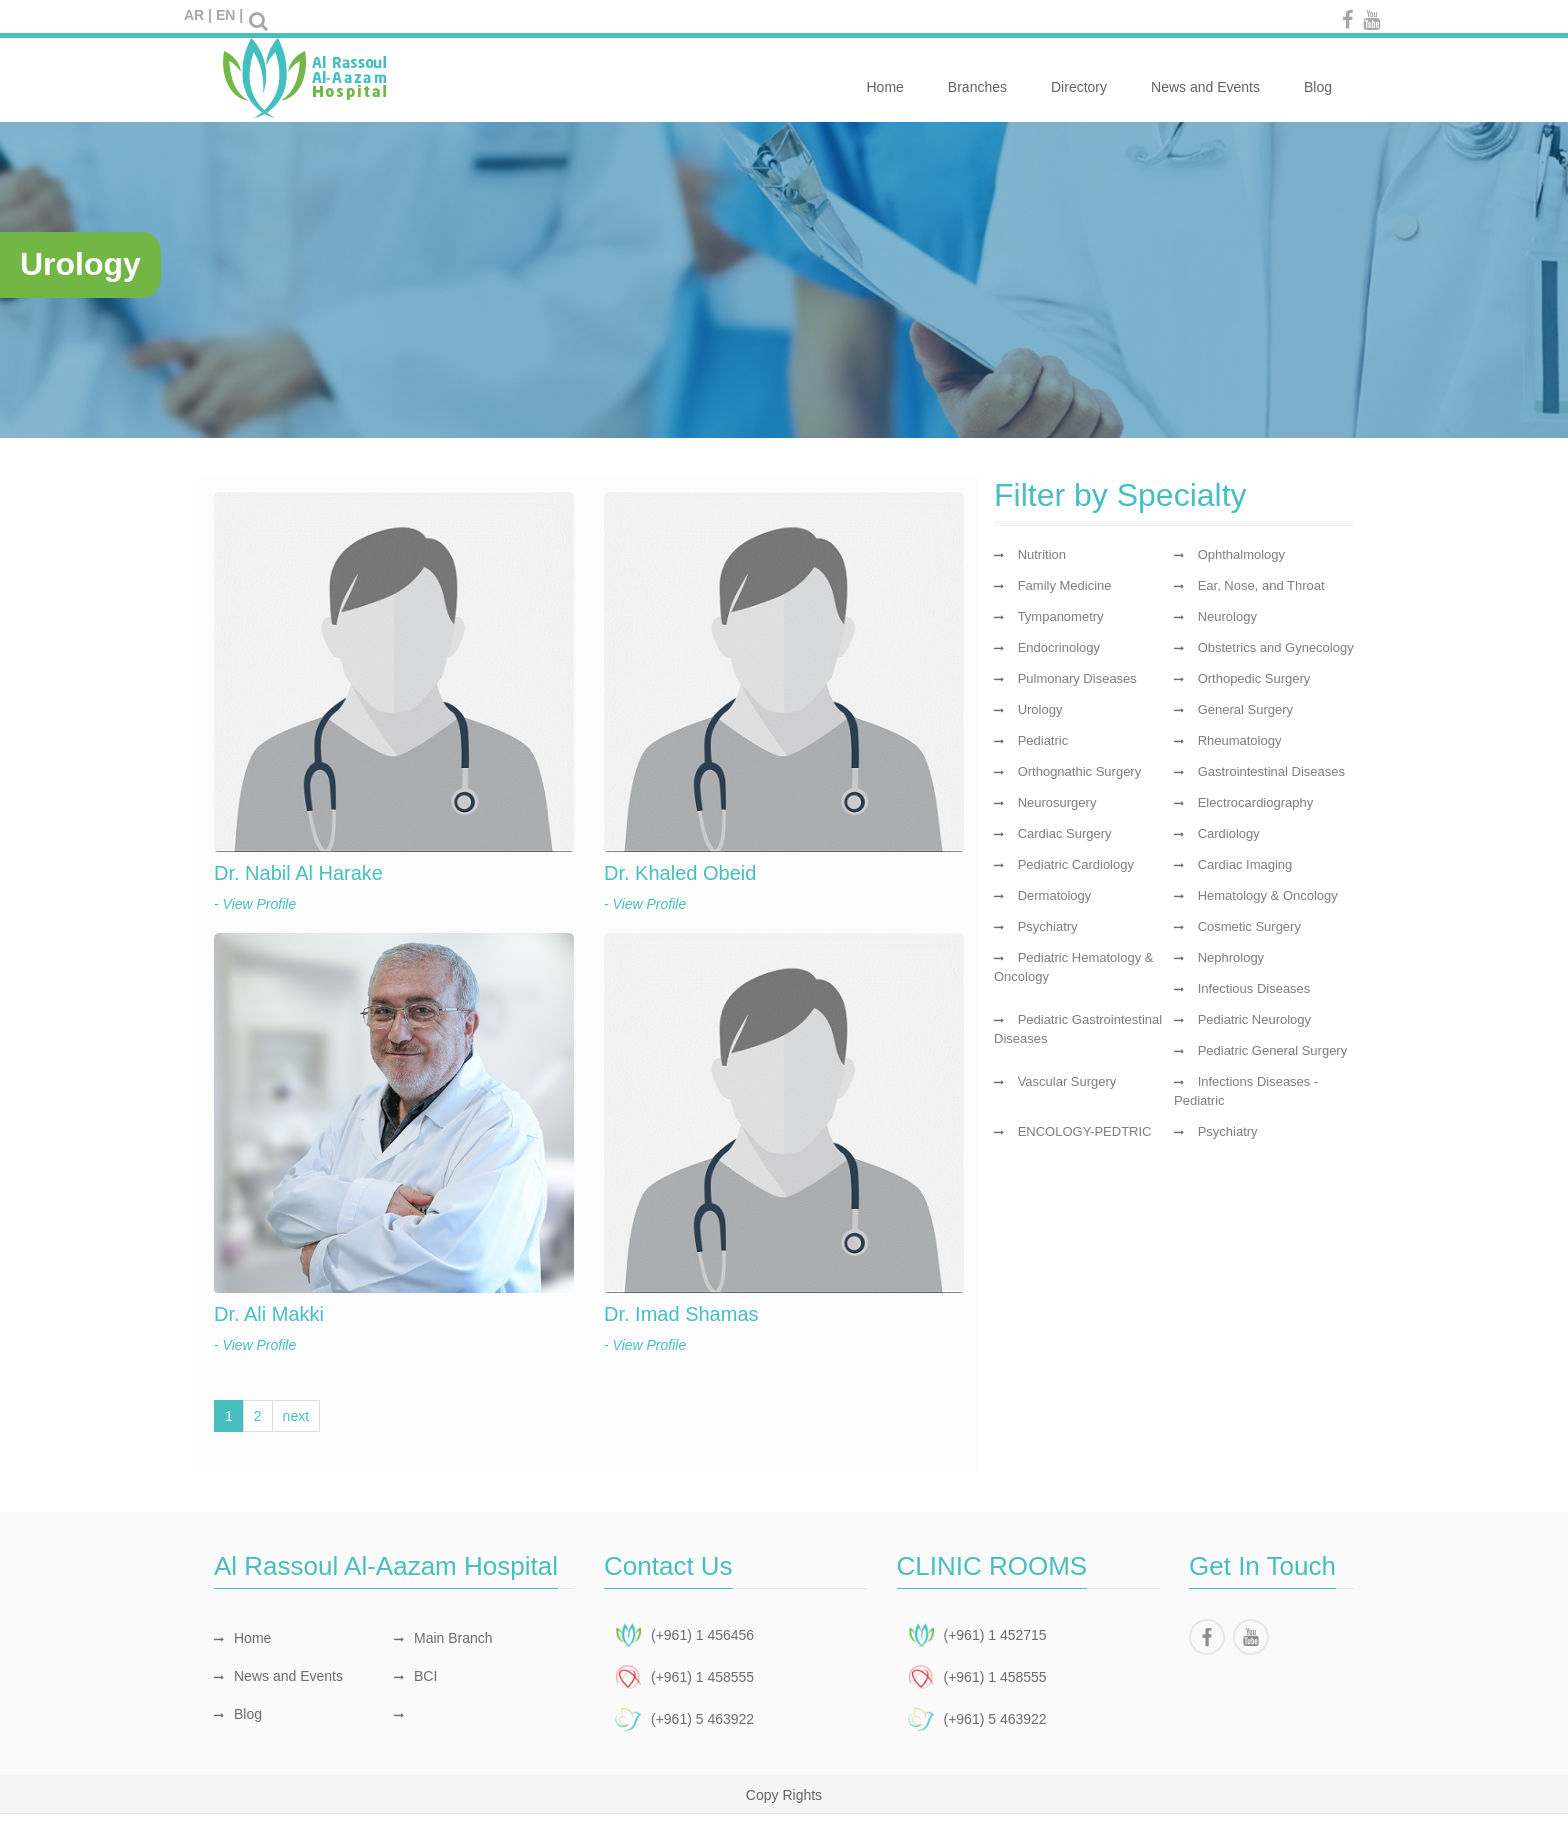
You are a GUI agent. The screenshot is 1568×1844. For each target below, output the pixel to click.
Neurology (1227, 616)
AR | (198, 15)
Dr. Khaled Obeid (680, 873)
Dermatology (1055, 895)
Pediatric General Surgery (1273, 1050)
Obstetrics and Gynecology (1276, 647)
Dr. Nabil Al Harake (298, 873)
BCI (415, 1676)
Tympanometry (1061, 616)
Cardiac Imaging (1245, 864)
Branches (977, 76)
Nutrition (1042, 554)
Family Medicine (1065, 585)
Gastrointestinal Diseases (1271, 771)
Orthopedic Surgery (1254, 678)
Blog (1318, 76)
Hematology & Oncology (1268, 895)
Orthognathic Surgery (1080, 771)
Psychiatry (1048, 926)
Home (884, 76)
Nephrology (1231, 957)
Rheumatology (1240, 740)
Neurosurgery (1057, 802)
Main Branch (443, 1638)
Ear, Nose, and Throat (1261, 585)
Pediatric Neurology (1254, 1019)
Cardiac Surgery (1065, 833)
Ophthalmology (1241, 554)
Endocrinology (1059, 647)
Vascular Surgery (1067, 1081)
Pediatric (1043, 740)
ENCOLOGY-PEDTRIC (1085, 1131)
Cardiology (1229, 833)
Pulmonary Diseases (1077, 678)
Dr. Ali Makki (269, 1314)
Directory (1079, 76)
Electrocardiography (1256, 802)
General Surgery (1245, 709)
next (296, 1416)
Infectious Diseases (1254, 988)
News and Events (1205, 76)
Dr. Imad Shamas (681, 1314)
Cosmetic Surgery (1249, 926)
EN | (229, 15)
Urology (1040, 709)
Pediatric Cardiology (1076, 864)
